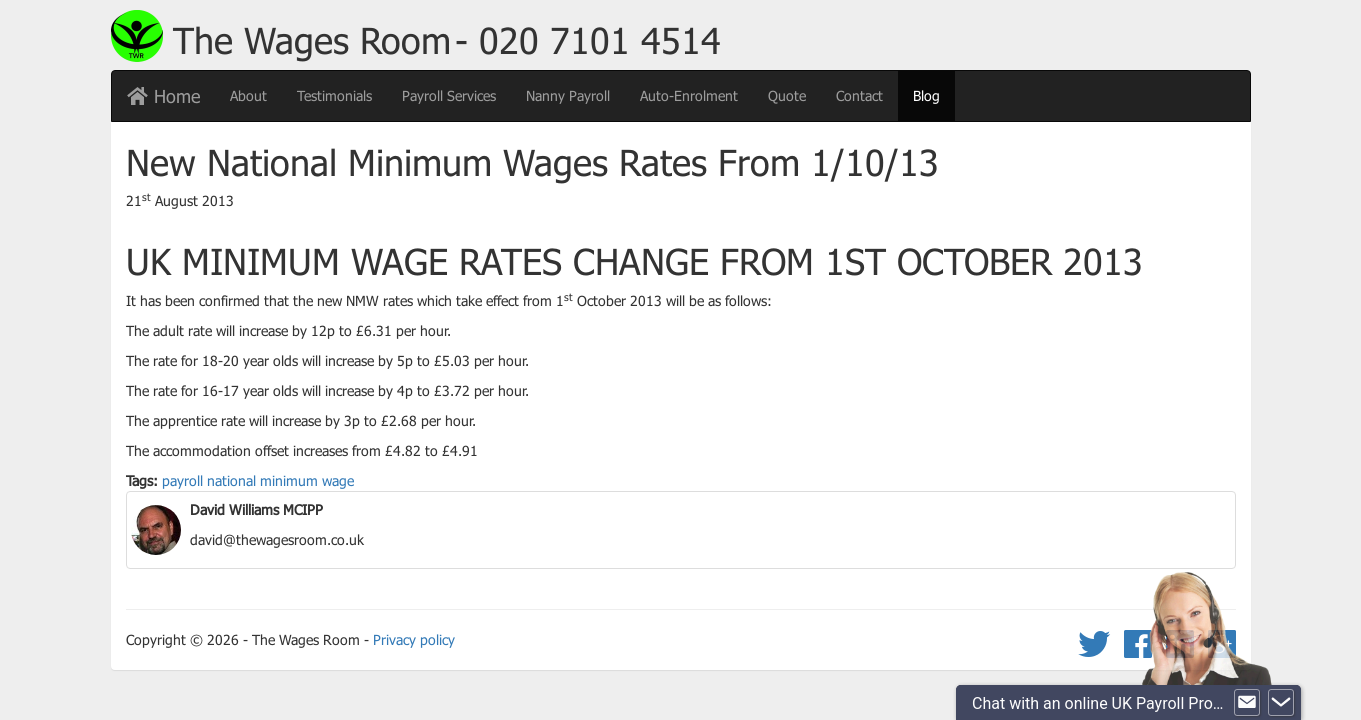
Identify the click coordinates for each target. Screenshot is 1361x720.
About (248, 95)
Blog (934, 94)
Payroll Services (449, 95)
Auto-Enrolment (689, 95)
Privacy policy (414, 639)
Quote (787, 95)
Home (163, 96)
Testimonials (334, 95)
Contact (859, 95)
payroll (182, 480)
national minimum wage (280, 480)
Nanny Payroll (568, 95)
